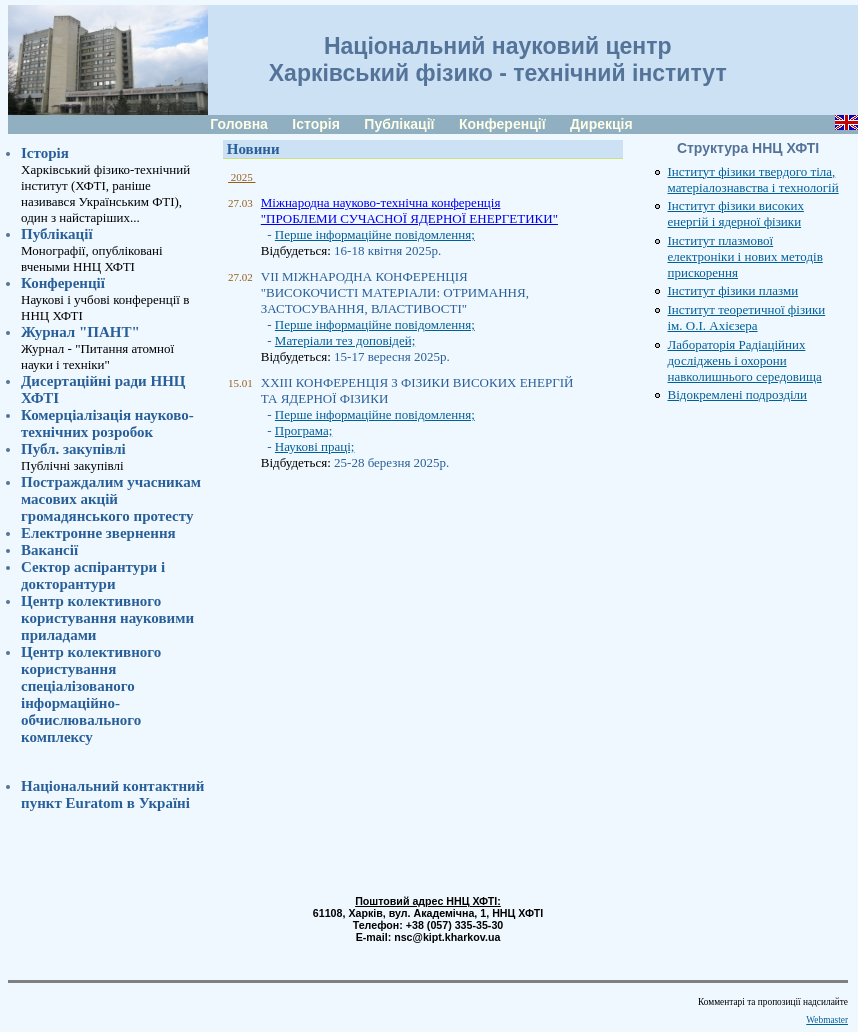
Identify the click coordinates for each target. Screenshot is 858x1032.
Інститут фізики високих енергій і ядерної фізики (736, 213)
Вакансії (49, 550)
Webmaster (827, 1020)
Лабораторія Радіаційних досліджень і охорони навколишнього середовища (745, 360)
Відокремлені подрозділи (738, 394)
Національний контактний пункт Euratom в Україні (112, 794)
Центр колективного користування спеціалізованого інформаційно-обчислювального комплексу (91, 694)
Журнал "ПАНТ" (80, 332)
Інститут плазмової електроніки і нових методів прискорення (745, 256)
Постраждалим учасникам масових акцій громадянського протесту (111, 499)
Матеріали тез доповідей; (345, 340)
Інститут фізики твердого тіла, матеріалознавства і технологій (753, 179)
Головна (239, 124)
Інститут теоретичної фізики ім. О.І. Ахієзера (747, 317)
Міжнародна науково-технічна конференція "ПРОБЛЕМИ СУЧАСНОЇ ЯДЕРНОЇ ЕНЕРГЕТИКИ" (409, 210)
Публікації (399, 124)
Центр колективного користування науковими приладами (107, 618)
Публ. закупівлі (73, 449)
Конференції (502, 124)
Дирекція (601, 124)
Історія (316, 124)
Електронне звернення (98, 533)
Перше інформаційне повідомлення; (375, 234)
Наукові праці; (315, 446)
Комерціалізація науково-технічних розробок (107, 423)
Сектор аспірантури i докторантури (93, 575)
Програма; (304, 430)
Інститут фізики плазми (733, 290)
